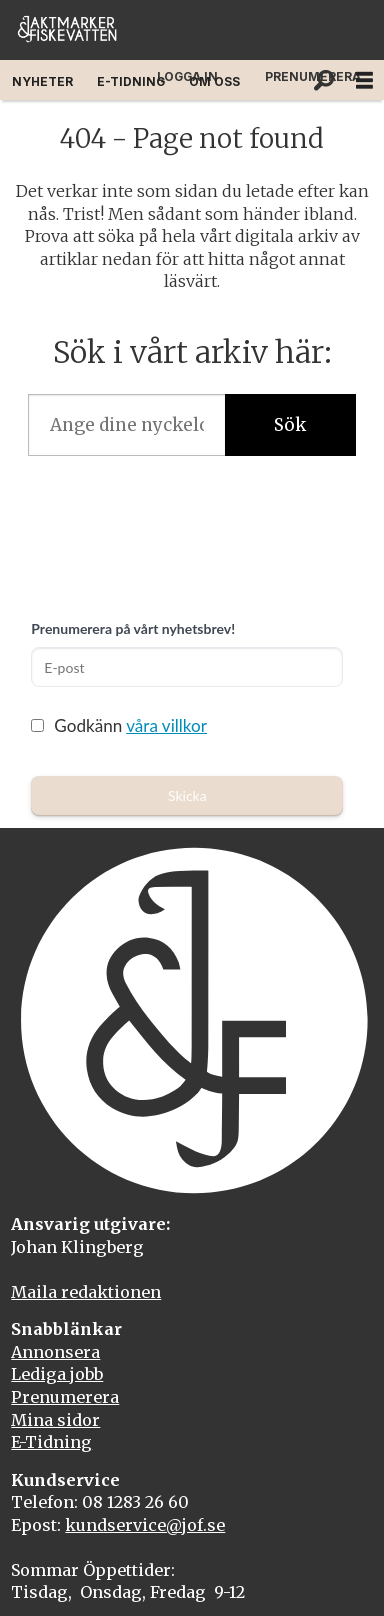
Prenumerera (65, 1397)
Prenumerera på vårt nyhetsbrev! (133, 628)
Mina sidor (55, 1420)
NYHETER (42, 81)
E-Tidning (51, 1442)
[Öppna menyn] (364, 80)
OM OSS (214, 81)
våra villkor (166, 725)
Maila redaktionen (86, 1292)
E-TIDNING (131, 81)
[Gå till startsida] (67, 30)
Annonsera (55, 1352)
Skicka (187, 795)
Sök (290, 425)
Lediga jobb (57, 1374)
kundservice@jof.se (145, 1525)
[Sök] (324, 80)
